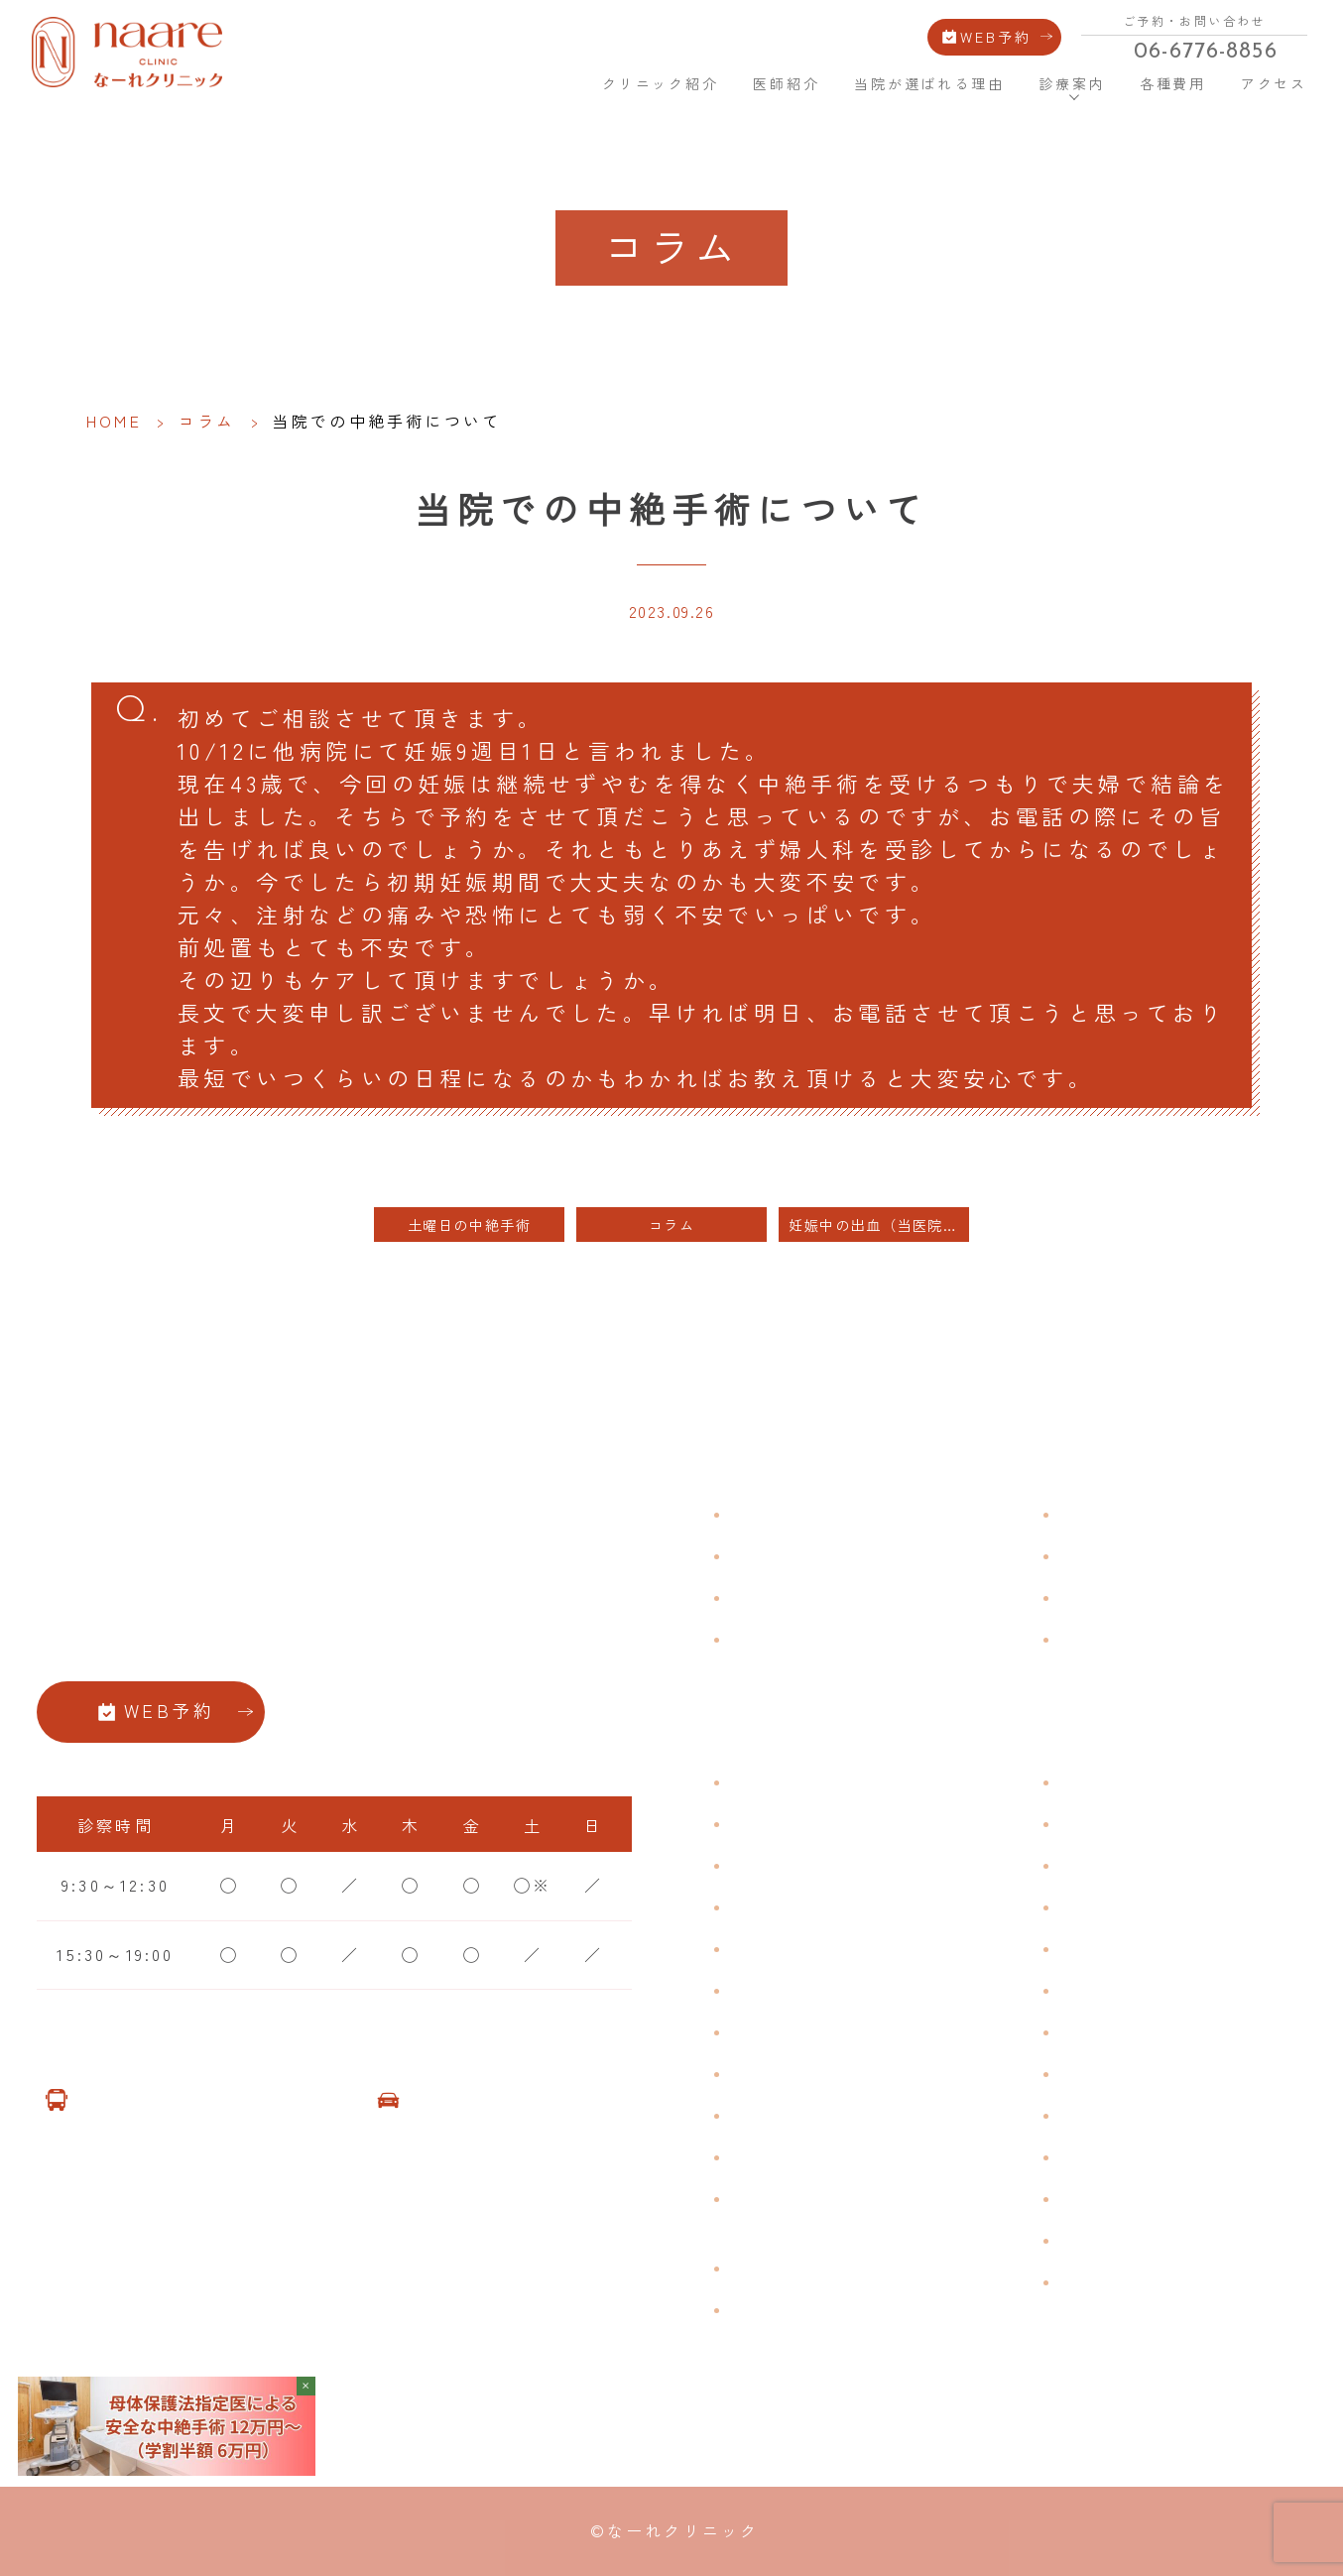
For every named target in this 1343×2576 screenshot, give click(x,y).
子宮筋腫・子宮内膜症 (824, 1865)
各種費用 (1173, 83)
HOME (554, 82)
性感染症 (767, 2156)
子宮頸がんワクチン (1144, 1865)
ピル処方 (1096, 1948)
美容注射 (1096, 2156)
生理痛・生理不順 (805, 1823)
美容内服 (1096, 2198)
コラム (207, 420)
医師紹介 (786, 83)
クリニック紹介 (660, 83)
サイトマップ (1115, 1639)
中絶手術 (1096, 2073)
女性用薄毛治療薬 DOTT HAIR (862, 2309)
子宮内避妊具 (1115, 2031)
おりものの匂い (795, 1990)
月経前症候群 (786, 1948)
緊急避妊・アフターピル (1163, 1990)
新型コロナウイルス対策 (1163, 1597)
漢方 (1077, 1823)
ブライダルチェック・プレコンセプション (824, 2212)
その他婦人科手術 (1134, 2115)
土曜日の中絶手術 (470, 1224)
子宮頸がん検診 (1124, 2240)
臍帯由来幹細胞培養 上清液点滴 (866, 2267)
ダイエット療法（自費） (1163, 2281)
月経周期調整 (786, 1906)
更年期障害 (776, 2073)
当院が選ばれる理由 (929, 83)
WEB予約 (996, 35)
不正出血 (767, 1781)
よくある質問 (1115, 1514)
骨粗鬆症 (767, 2115)
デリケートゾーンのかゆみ (843, 2031)
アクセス (1274, 83)
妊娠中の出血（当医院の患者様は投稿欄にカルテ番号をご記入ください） (879, 1224)
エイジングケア (1124, 1906)
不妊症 (1087, 1781)
